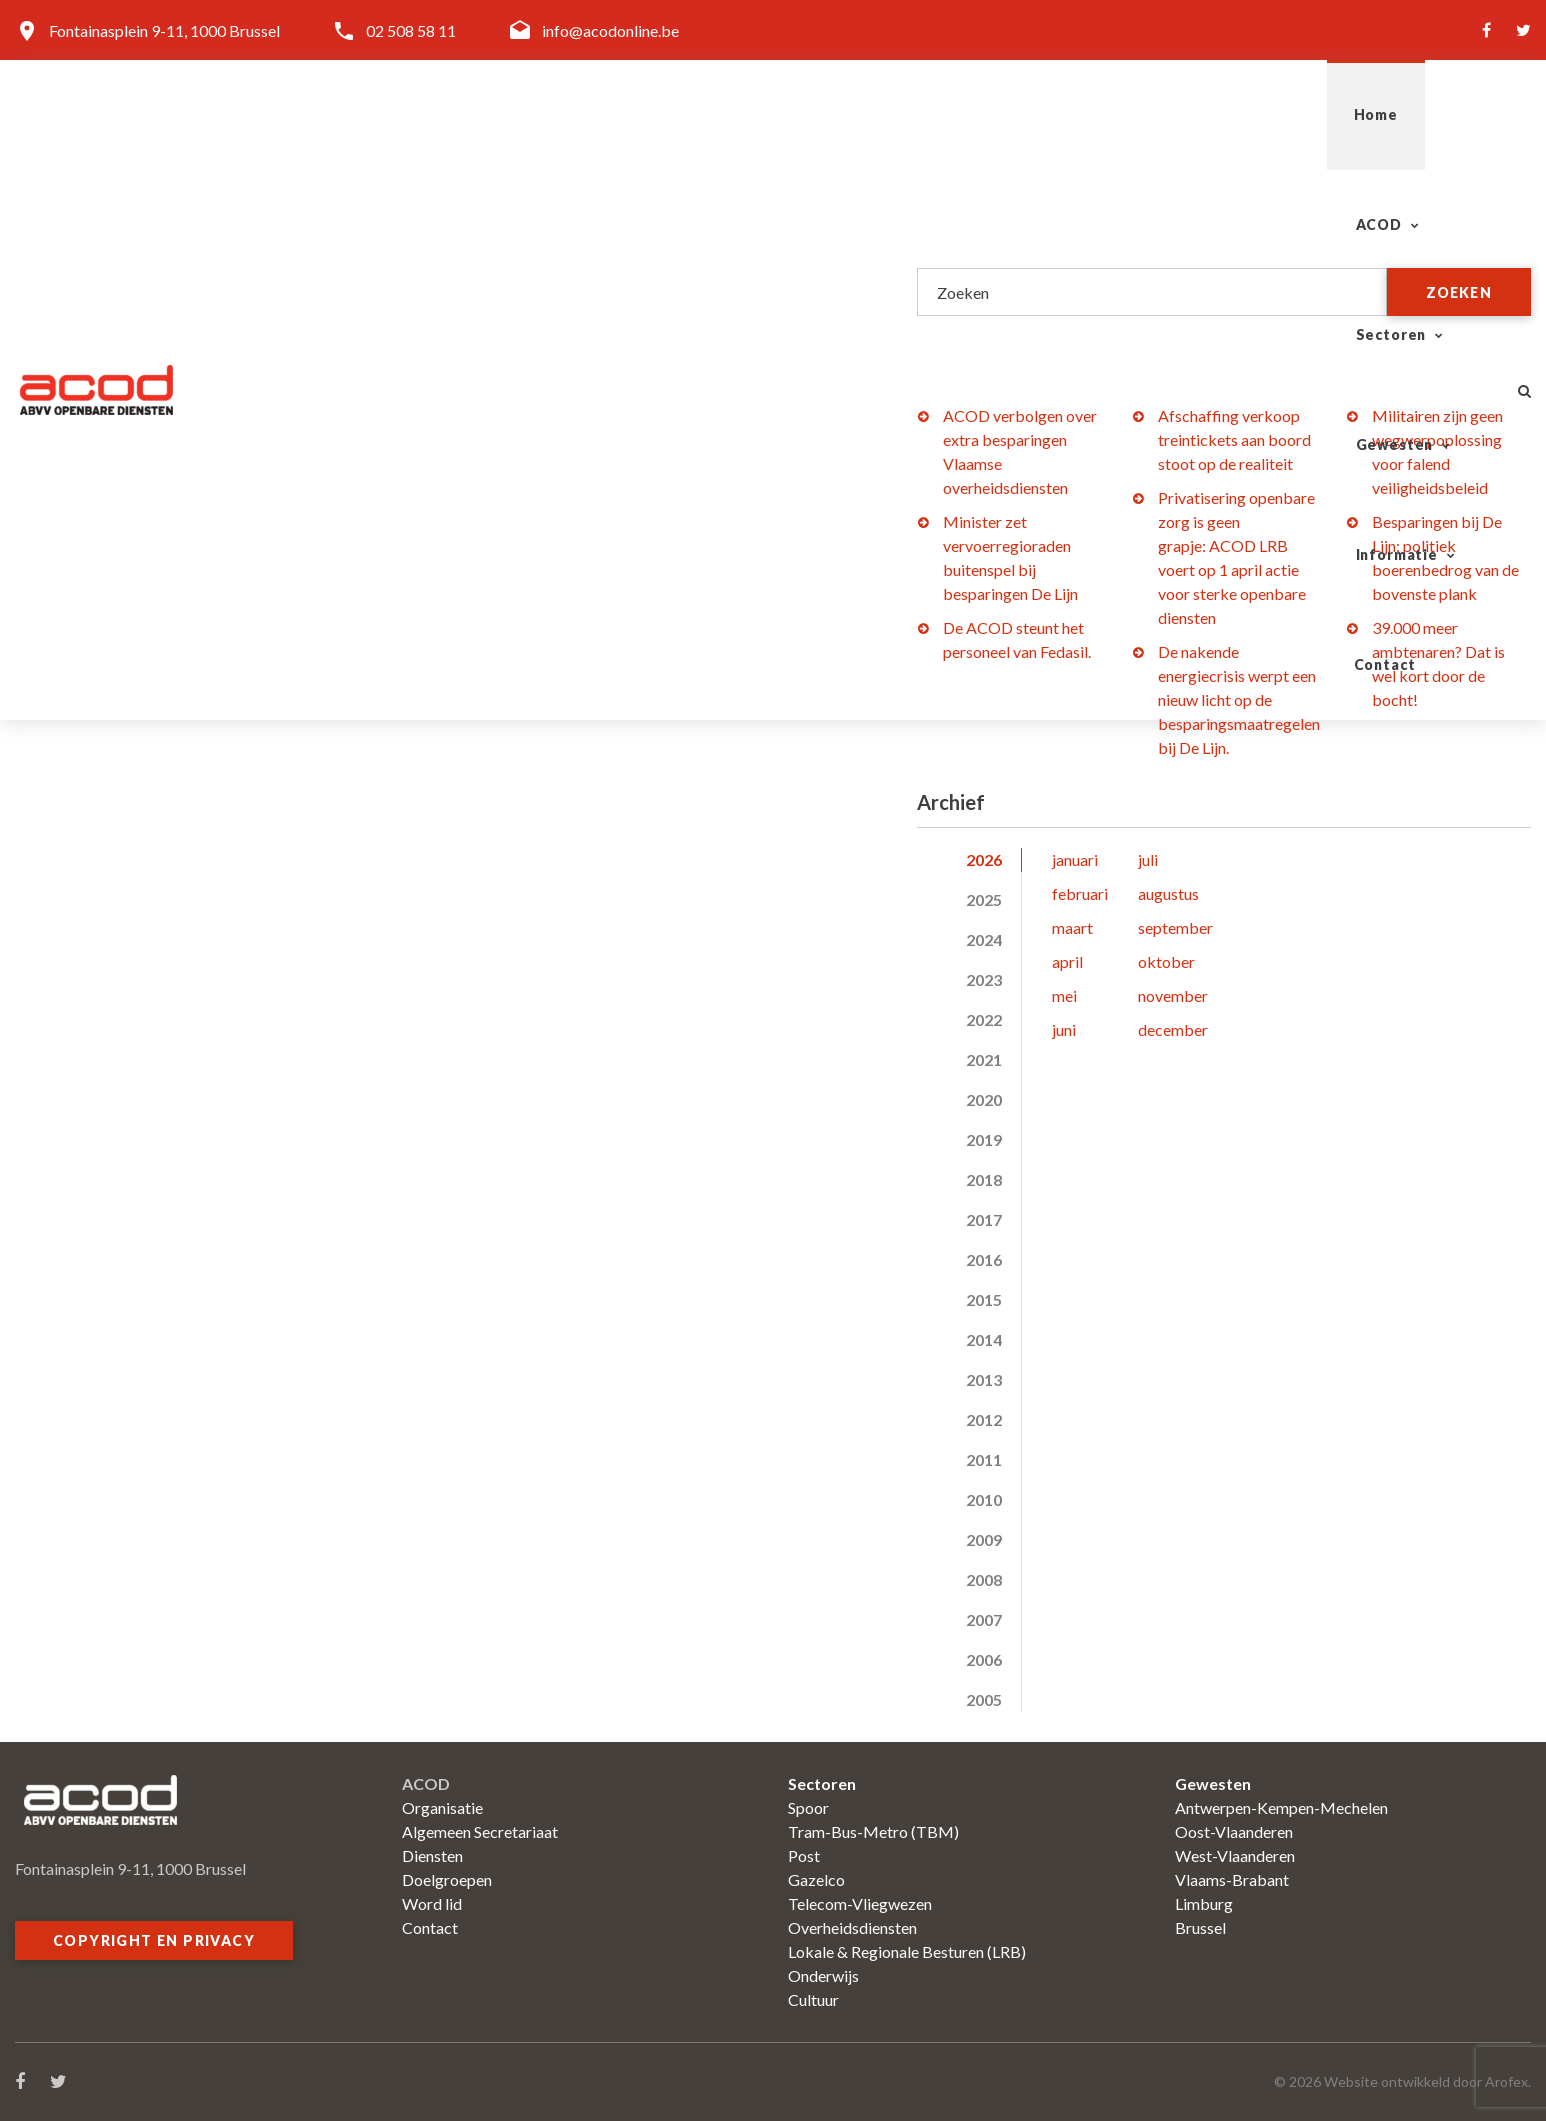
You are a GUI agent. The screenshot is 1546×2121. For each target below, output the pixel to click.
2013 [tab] (984, 1379)
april (1067, 961)
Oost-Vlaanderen (1234, 1831)
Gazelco (816, 1879)
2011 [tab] (984, 1459)
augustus (1168, 893)
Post (804, 1855)
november (1173, 995)
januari (1075, 859)
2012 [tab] (984, 1419)
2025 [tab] (984, 899)
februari (1080, 893)
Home (735, 114)
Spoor (808, 1807)
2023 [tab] (984, 979)
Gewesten (1124, 114)
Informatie (1281, 114)
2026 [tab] (984, 859)
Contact (1428, 114)
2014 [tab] (984, 1339)
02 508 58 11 (411, 30)
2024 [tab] (984, 939)
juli (1148, 859)
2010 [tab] (984, 1499)
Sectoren (972, 114)
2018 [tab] (984, 1179)
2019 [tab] (984, 1139)
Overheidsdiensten (852, 1927)
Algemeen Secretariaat (480, 1831)
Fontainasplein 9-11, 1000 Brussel (164, 30)
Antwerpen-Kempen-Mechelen (1281, 1807)
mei (1064, 995)
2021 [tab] (984, 1059)
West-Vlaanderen (1235, 1855)
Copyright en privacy (154, 1940)
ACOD (837, 114)
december (1173, 1029)
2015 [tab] (984, 1299)
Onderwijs (823, 1975)
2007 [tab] (984, 1619)
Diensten (432, 1855)
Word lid (432, 1903)
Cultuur (813, 1999)
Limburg (1204, 1903)
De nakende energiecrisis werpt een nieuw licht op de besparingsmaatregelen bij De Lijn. (1239, 699)
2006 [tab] (984, 1659)
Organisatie (442, 1807)
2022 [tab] (984, 1019)
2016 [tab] (984, 1259)
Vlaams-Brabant (1232, 1879)
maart (1072, 927)
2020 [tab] (984, 1099)
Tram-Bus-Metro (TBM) (873, 1831)
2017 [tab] (984, 1219)
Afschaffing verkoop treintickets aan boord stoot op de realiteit (1234, 439)
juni (1064, 1029)
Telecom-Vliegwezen (860, 1903)
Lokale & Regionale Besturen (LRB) (907, 1951)
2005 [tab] (984, 1699)
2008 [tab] (984, 1579)
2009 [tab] (984, 1539)
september (1175, 927)
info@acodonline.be (610, 30)
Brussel (1200, 1927)
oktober (1166, 961)
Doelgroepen (447, 1879)
